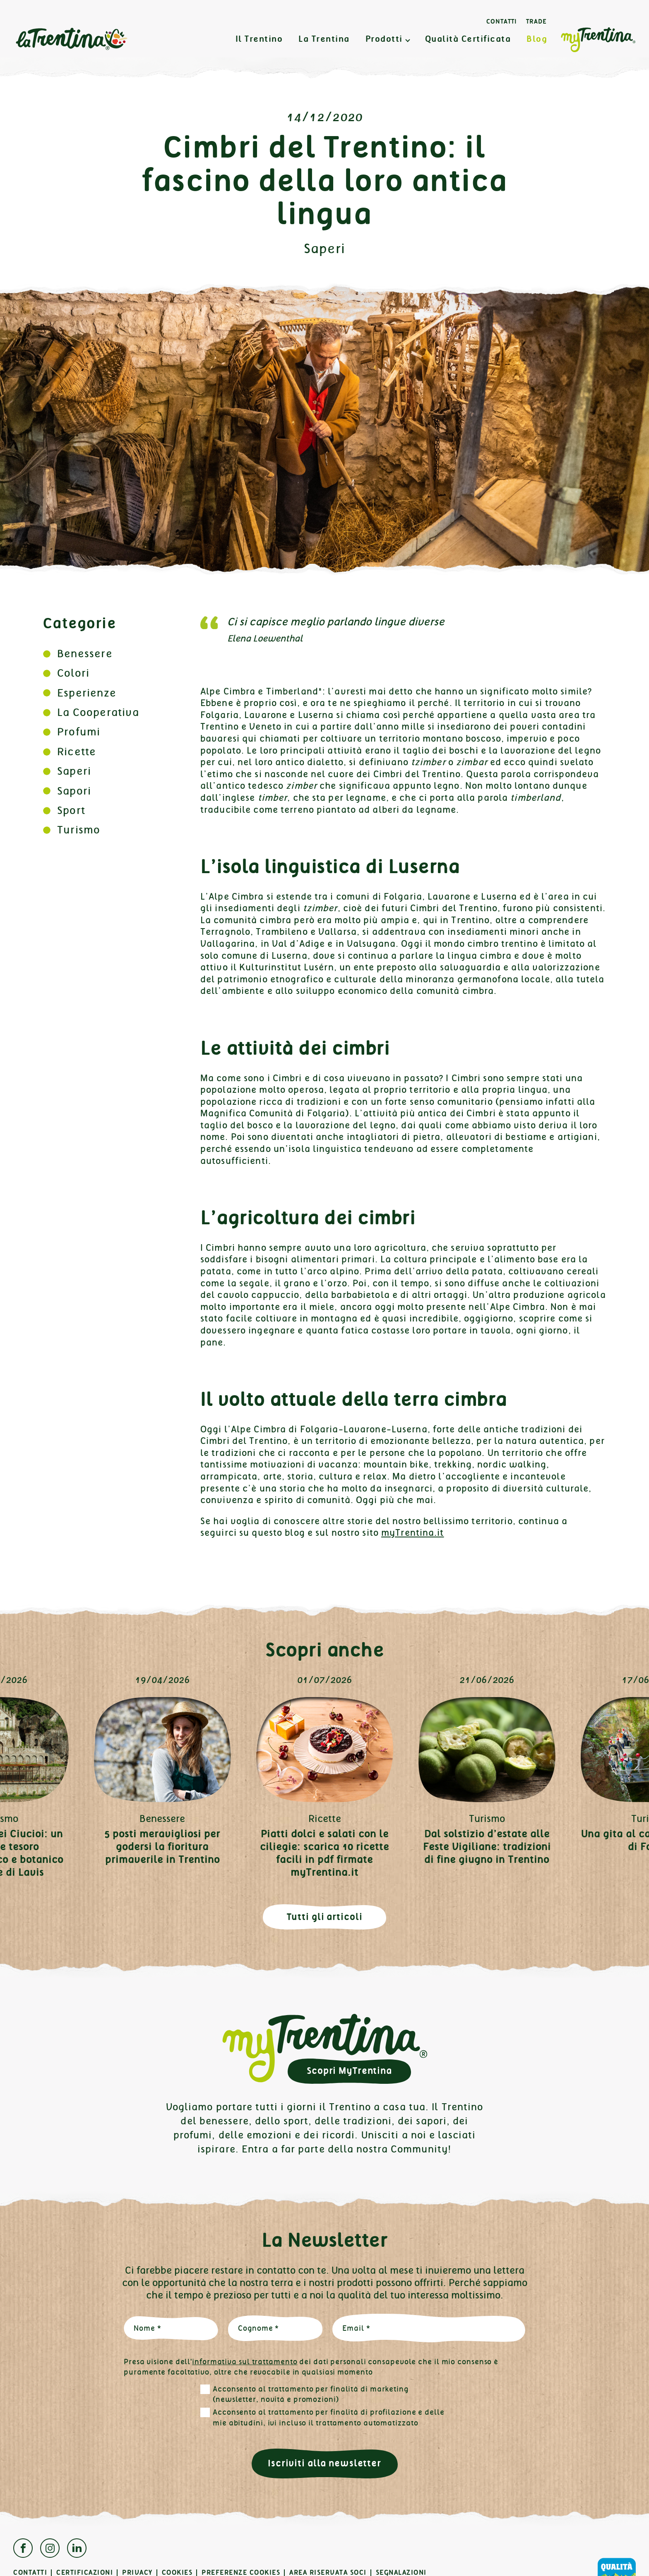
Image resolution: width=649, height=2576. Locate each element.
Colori (73, 673)
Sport (71, 810)
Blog (536, 39)
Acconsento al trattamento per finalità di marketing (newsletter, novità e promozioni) (311, 2394)
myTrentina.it (412, 1532)
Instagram (50, 2548)
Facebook (23, 2548)
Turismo (78, 830)
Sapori (74, 791)
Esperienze (86, 693)
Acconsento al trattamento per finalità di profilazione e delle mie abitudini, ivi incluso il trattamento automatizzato (329, 2417)
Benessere (85, 654)
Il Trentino (259, 39)
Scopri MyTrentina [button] (349, 2071)
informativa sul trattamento (244, 2362)
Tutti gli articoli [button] (325, 1917)
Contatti (501, 21)
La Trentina (71, 39)
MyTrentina (598, 40)
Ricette (76, 752)
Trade (536, 21)
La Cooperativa (98, 712)
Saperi (325, 248)
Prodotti (384, 39)
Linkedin (77, 2548)
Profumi (78, 732)
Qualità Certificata (468, 39)
